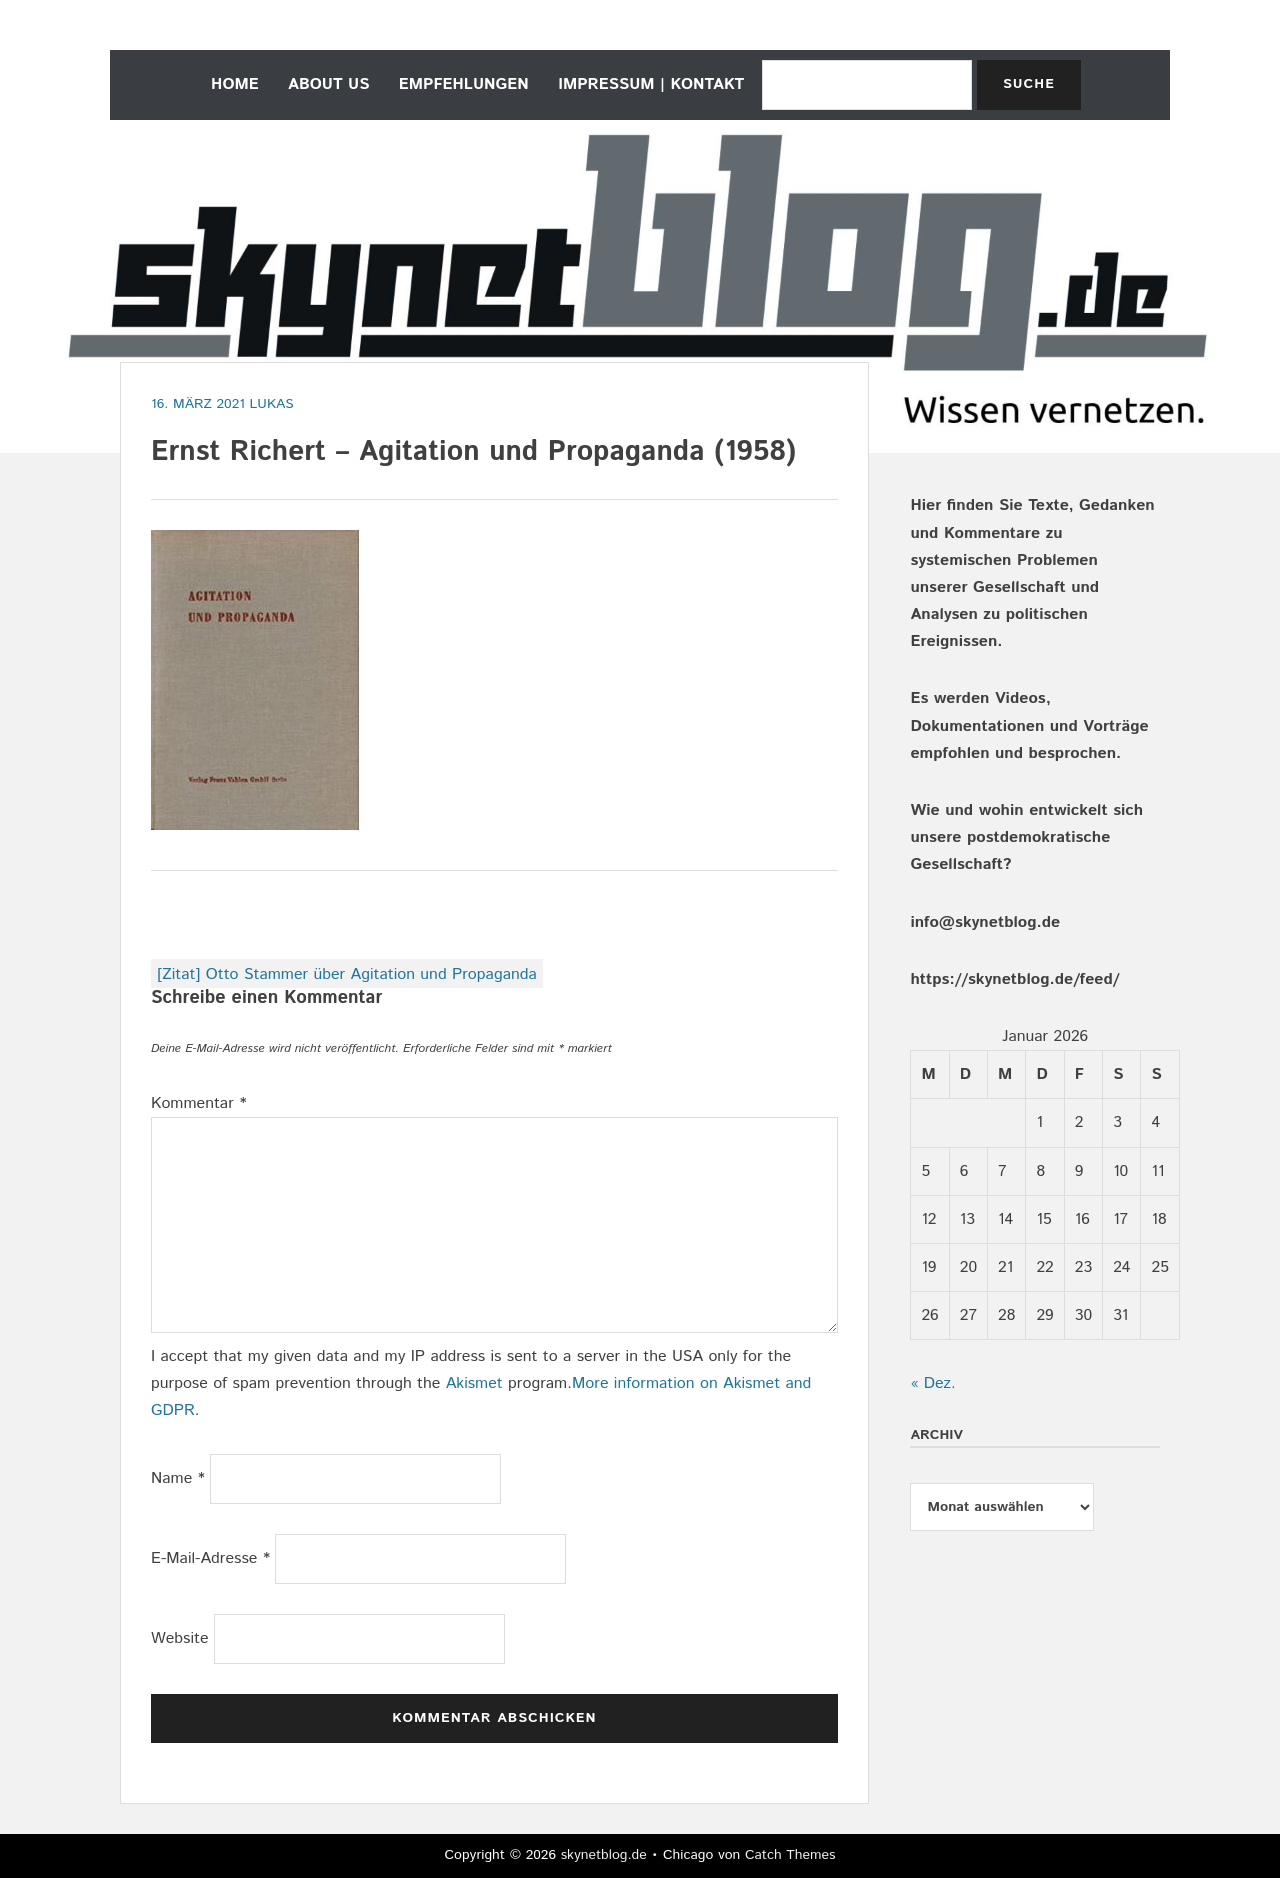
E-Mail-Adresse (210, 1558)
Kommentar (199, 1103)
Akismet (474, 1383)
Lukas (272, 404)
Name (178, 1478)
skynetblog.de (604, 1855)
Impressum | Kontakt (651, 84)
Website (180, 1638)
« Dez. (932, 1383)
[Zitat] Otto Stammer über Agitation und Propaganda (347, 974)
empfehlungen (464, 84)
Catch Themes (790, 1855)
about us (328, 84)
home (235, 84)
